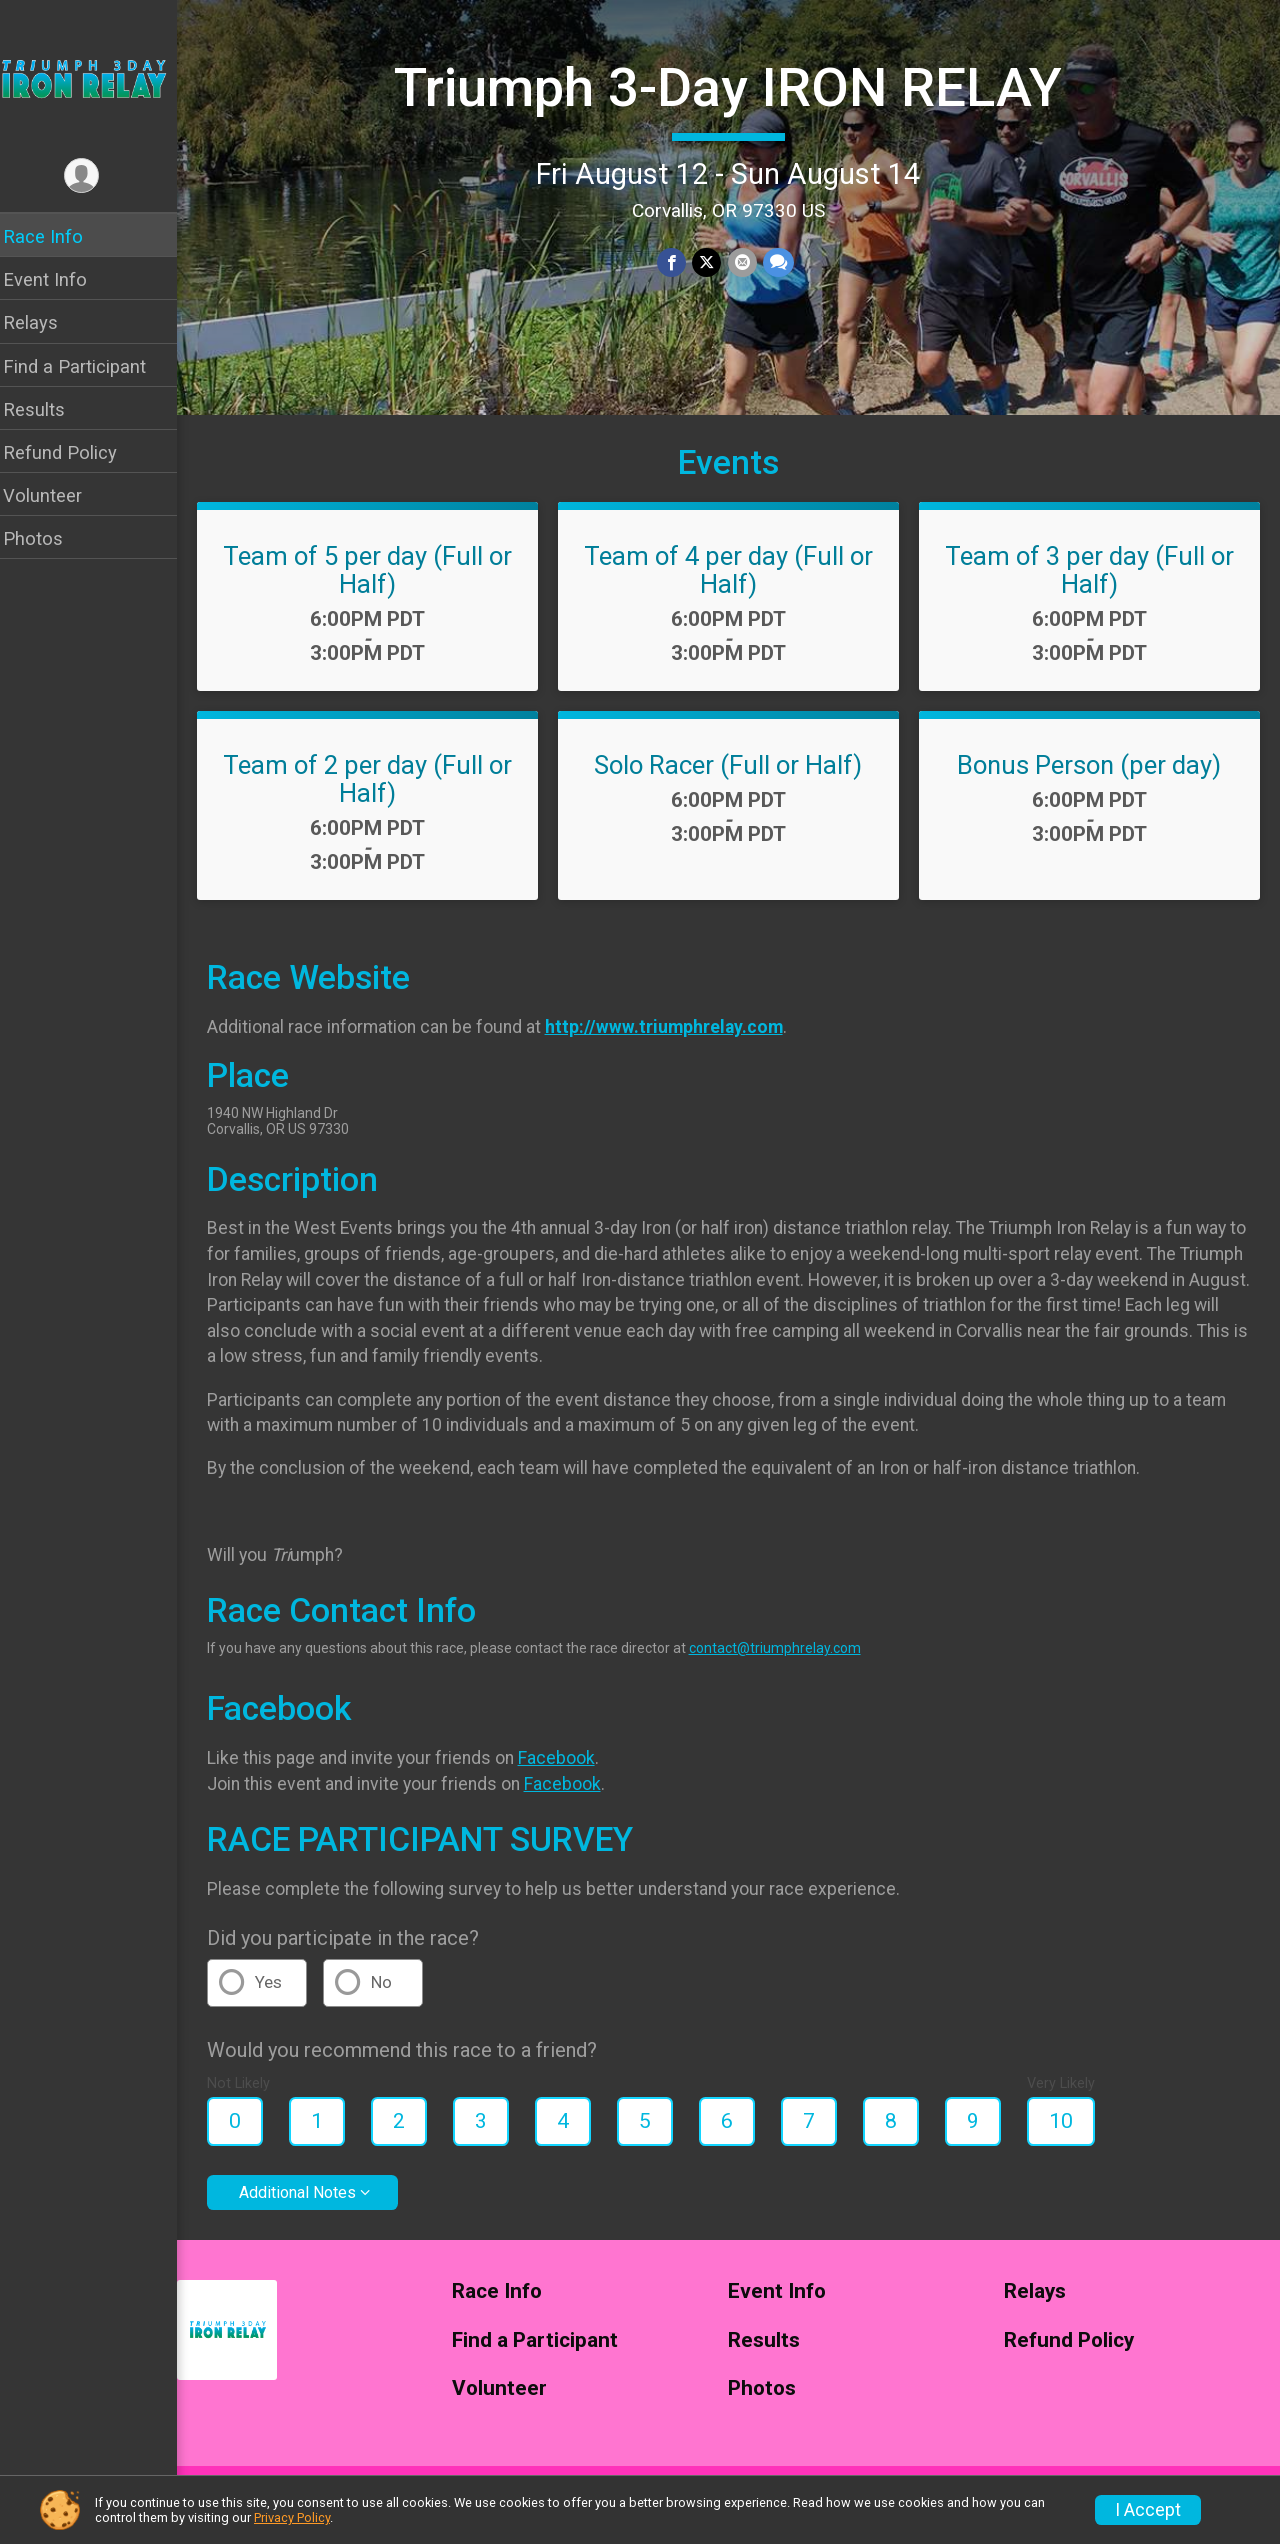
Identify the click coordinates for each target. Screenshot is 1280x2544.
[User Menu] (95, 176)
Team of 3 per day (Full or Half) (1091, 585)
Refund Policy (73, 452)
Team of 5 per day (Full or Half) (378, 585)
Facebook (569, 1773)
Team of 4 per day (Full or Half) (734, 585)
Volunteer (55, 495)
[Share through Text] (784, 262)
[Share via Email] (748, 262)
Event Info (58, 279)
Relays (43, 322)
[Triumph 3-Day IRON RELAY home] (95, 77)
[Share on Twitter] (713, 262)
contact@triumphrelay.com (788, 1663)
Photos (46, 538)
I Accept (1148, 2510)
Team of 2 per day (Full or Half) (378, 794)
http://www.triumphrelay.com (677, 1042)
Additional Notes (310, 2207)
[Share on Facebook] (678, 262)
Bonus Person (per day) (1092, 780)
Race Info (56, 236)
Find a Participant (87, 366)
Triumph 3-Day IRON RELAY (735, 86)
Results (47, 409)
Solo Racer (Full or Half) (735, 780)
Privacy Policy (292, 2517)
